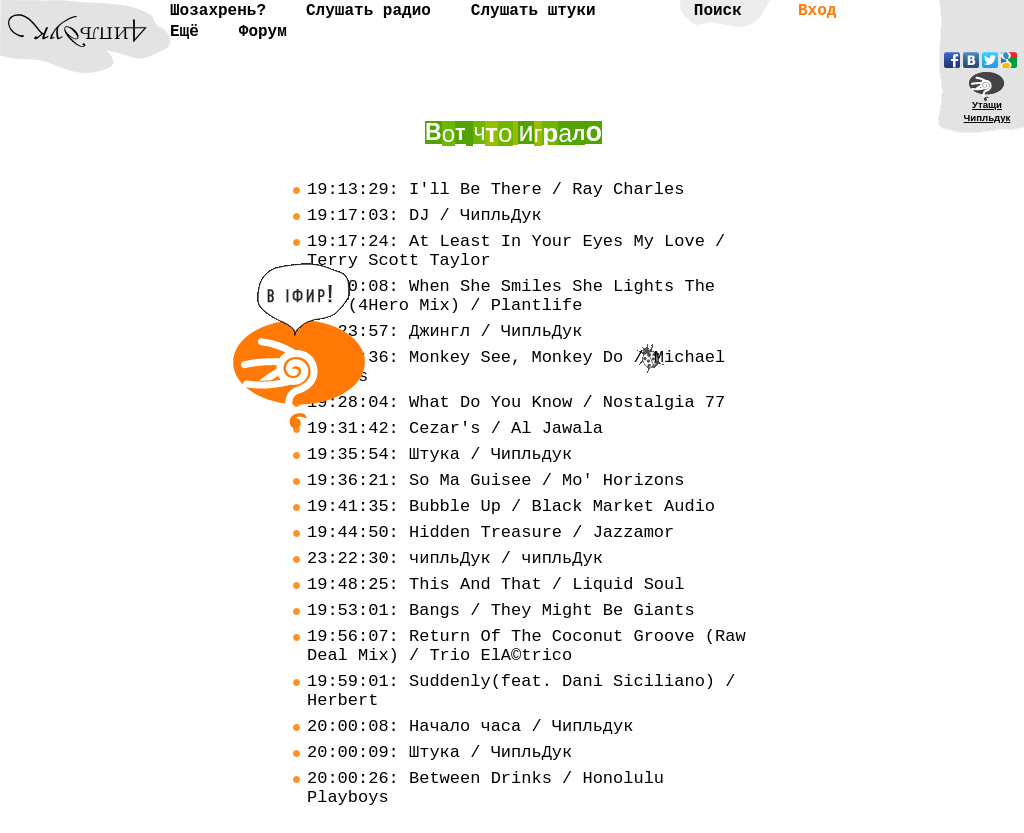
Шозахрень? (218, 11)
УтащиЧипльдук (987, 111)
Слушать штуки (533, 11)
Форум (263, 32)
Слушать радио (368, 11)
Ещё (184, 32)
